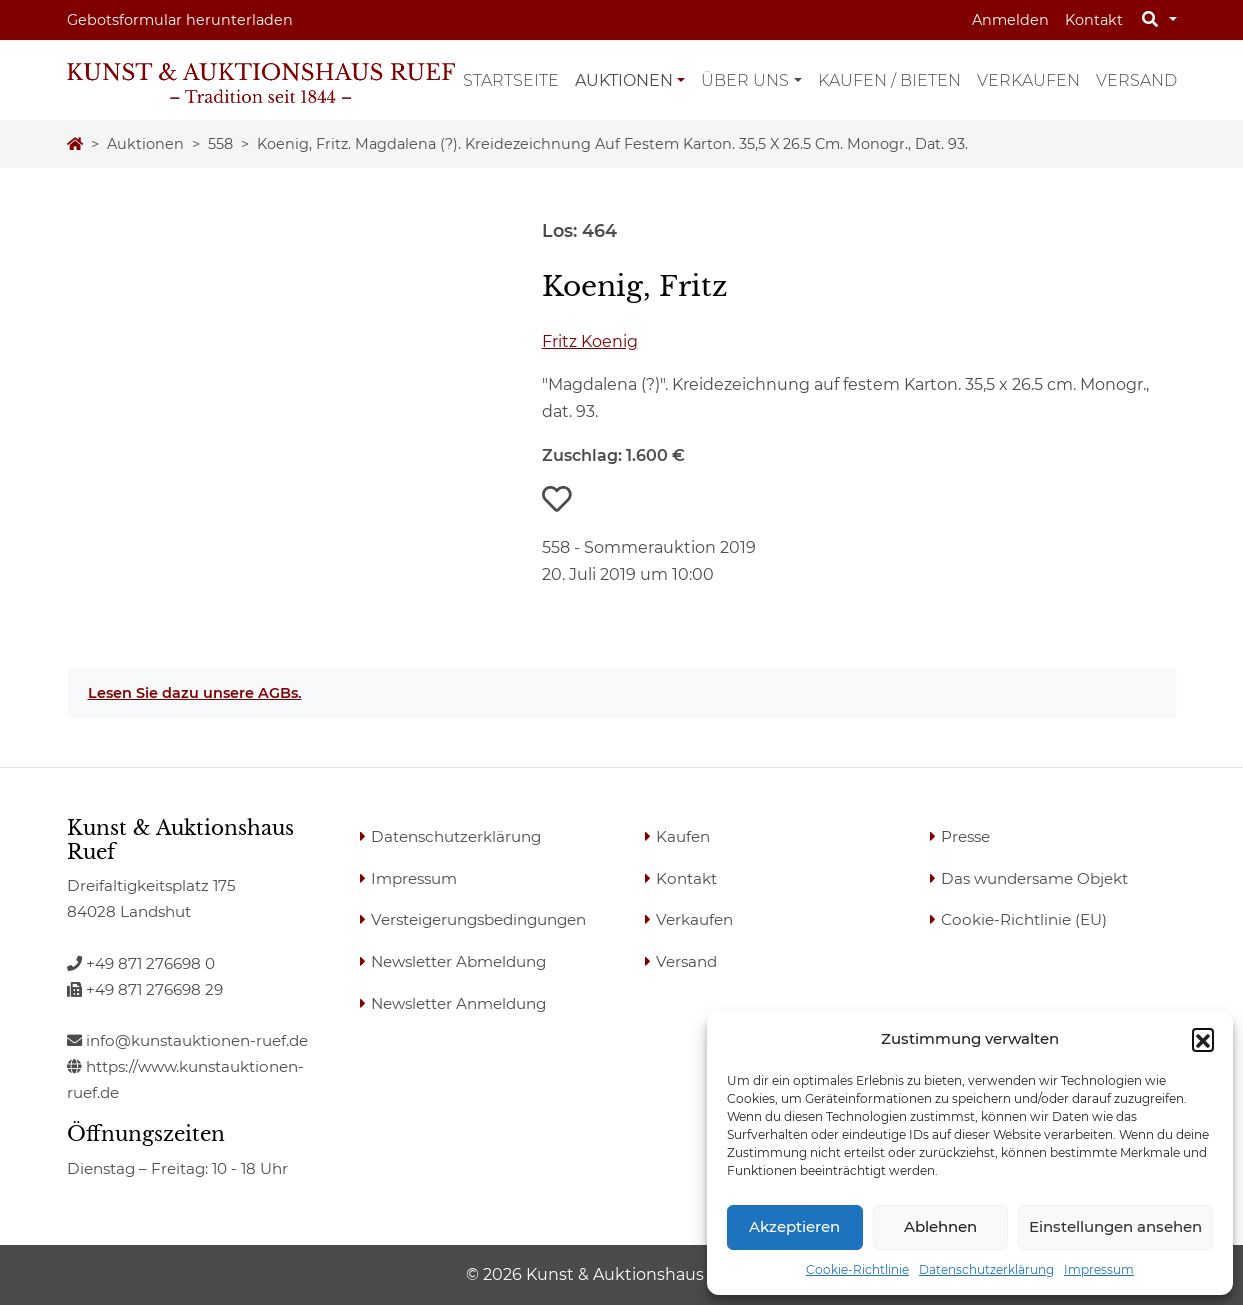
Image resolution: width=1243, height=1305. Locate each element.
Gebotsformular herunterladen (180, 20)
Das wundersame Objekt (1034, 878)
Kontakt (1094, 20)
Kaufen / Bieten (889, 80)
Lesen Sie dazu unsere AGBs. (195, 693)
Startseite (511, 80)
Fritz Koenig (590, 341)
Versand (1136, 80)
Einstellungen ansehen (1115, 1226)
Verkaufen (1028, 80)
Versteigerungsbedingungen (478, 919)
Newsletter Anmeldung (458, 1003)
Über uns (745, 80)
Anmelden (1010, 20)
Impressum (1099, 1269)
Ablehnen (940, 1226)
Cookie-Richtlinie (857, 1269)
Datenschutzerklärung (986, 1269)
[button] (1203, 1039)
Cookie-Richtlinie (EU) (1024, 919)
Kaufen (683, 836)
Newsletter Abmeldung (458, 961)
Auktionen (624, 80)
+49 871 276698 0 (141, 963)
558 (220, 144)
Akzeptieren (794, 1226)
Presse (965, 836)
